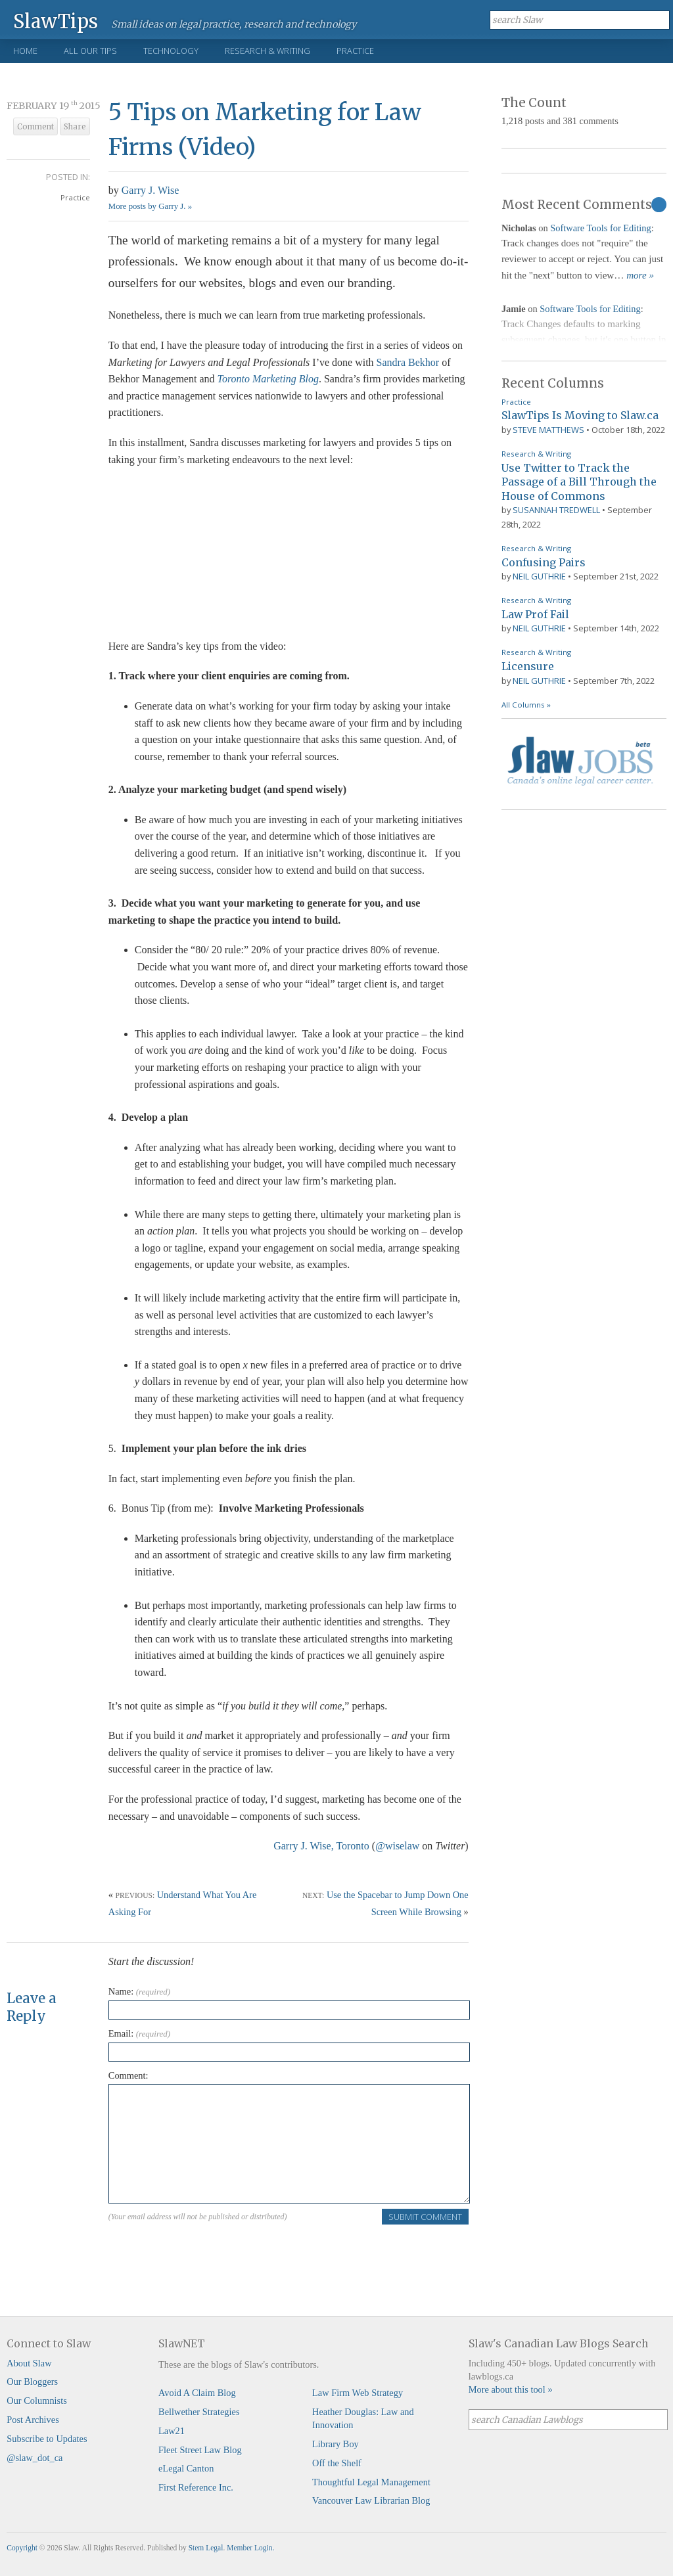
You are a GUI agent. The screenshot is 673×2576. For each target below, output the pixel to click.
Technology (170, 50)
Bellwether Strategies (198, 2412)
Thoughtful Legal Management (371, 2482)
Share (75, 126)
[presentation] (208, 2251)
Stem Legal (206, 2548)
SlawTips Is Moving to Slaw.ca (580, 415)
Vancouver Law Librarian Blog (371, 2500)
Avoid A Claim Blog (197, 2392)
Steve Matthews (548, 430)
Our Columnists (37, 2400)
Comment (35, 126)
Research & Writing (267, 50)
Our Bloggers (32, 2381)
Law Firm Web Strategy (357, 2392)
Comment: (128, 2075)
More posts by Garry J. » (150, 206)
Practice (355, 50)
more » (640, 275)
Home (25, 50)
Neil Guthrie (539, 576)
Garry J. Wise (150, 190)
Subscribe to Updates (47, 2438)
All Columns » (526, 705)
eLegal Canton (186, 2468)
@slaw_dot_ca (34, 2457)
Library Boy (335, 2444)
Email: (139, 2033)
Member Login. (250, 2548)
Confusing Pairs (543, 562)
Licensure (527, 666)
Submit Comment (425, 2217)
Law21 (171, 2431)
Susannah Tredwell (556, 510)
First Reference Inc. (195, 2487)
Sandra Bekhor (409, 362)
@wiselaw (397, 1845)
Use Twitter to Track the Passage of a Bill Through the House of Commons (579, 482)
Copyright (22, 2548)
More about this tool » (511, 2389)
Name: (139, 1991)
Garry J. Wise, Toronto (321, 1845)
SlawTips (55, 21)
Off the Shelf (336, 2463)
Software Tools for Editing (600, 228)
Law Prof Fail (535, 614)
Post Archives (33, 2419)
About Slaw (29, 2363)
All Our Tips (90, 50)
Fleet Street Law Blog (200, 2450)
